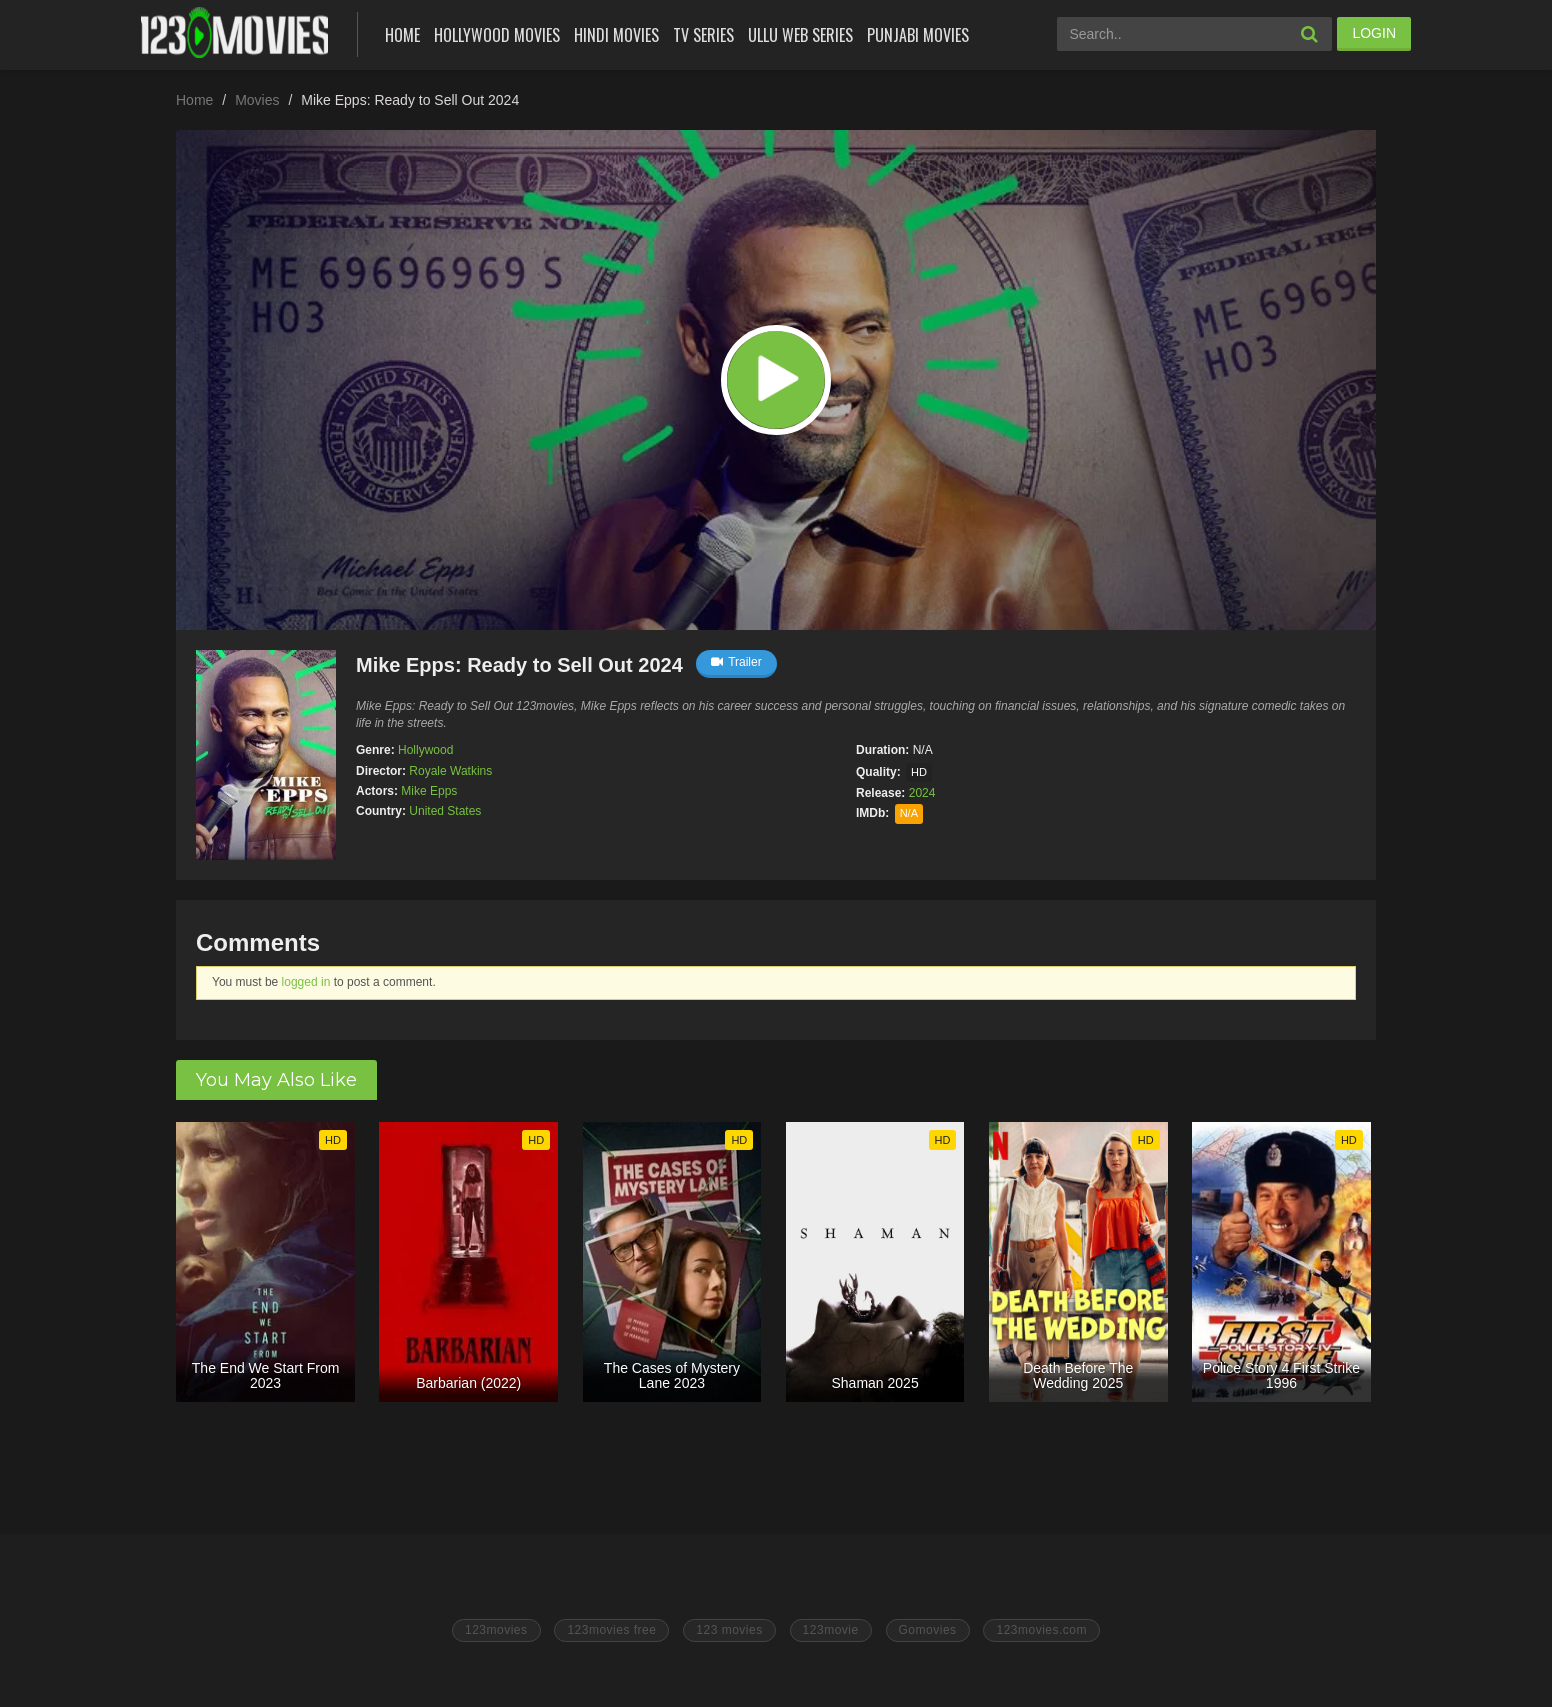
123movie (831, 1630)
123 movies (729, 1630)
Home (402, 35)
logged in (306, 982)
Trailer (736, 662)
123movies (496, 1630)
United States (445, 811)
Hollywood (425, 750)
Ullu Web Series (800, 35)
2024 (922, 793)
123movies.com (1041, 1630)
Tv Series (703, 35)
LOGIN (1374, 33)
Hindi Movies (616, 35)
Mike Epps (429, 791)
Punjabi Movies (918, 35)
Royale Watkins (450, 771)
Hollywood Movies (497, 35)
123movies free (611, 1630)
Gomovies (928, 1630)
